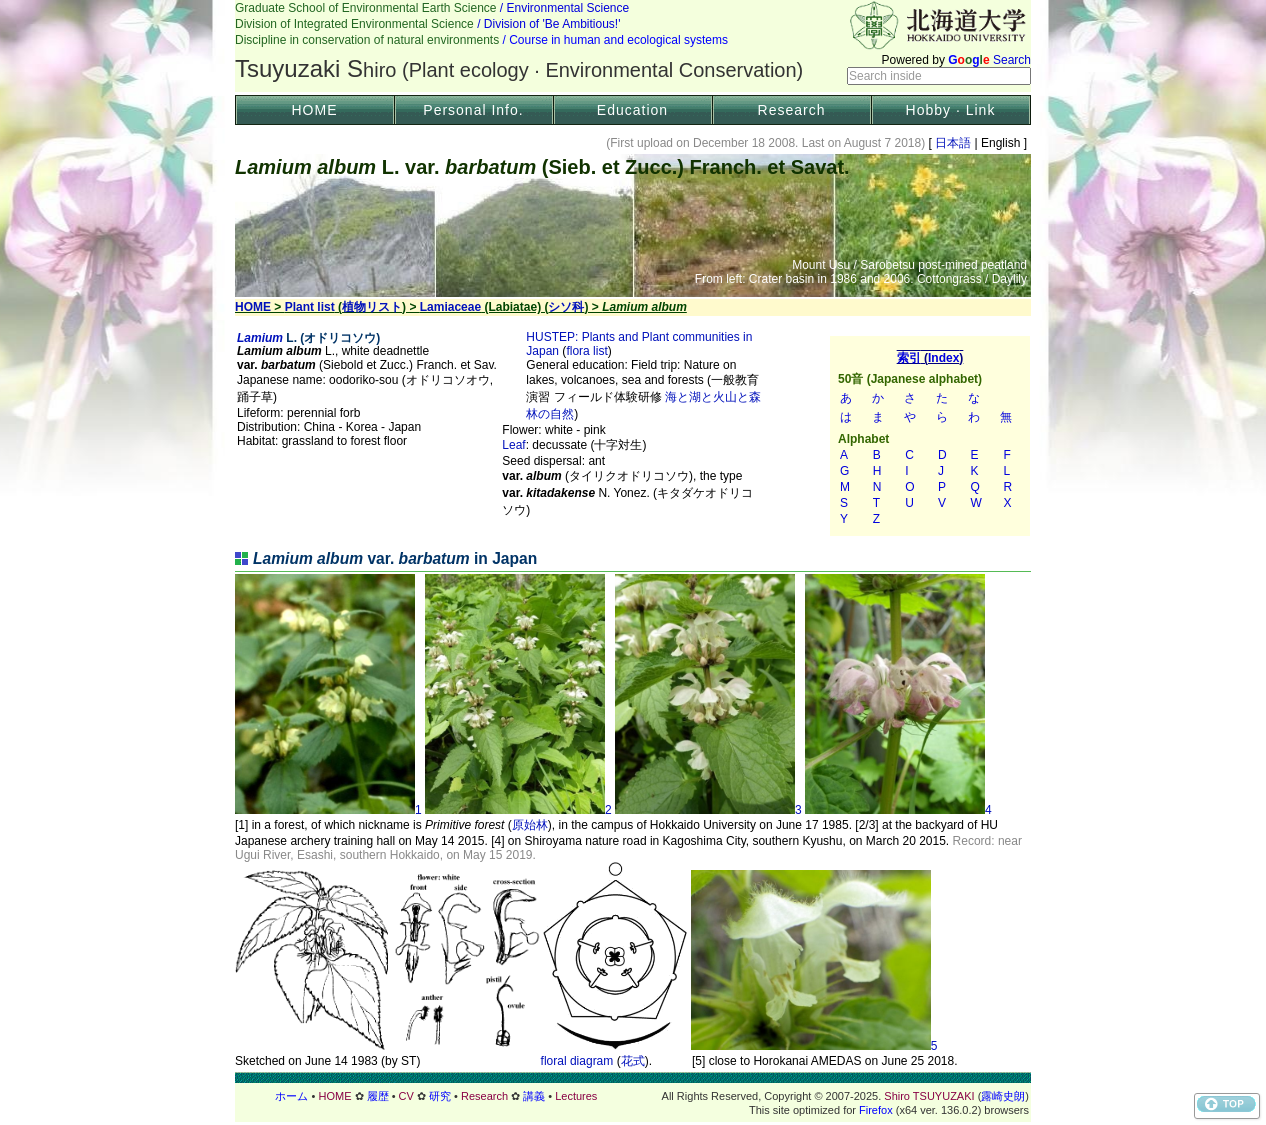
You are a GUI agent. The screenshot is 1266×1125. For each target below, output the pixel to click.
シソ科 (566, 307)
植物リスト (372, 307)
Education (632, 110)
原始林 (530, 825)
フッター (633, 1096)
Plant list (310, 307)
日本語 (953, 143)
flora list (586, 351)
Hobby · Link (951, 110)
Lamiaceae (450, 307)
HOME (315, 110)
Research (792, 110)
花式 (633, 1061)
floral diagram (577, 1061)
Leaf (513, 445)
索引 (930, 436)
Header (633, 46)
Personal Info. (473, 110)
